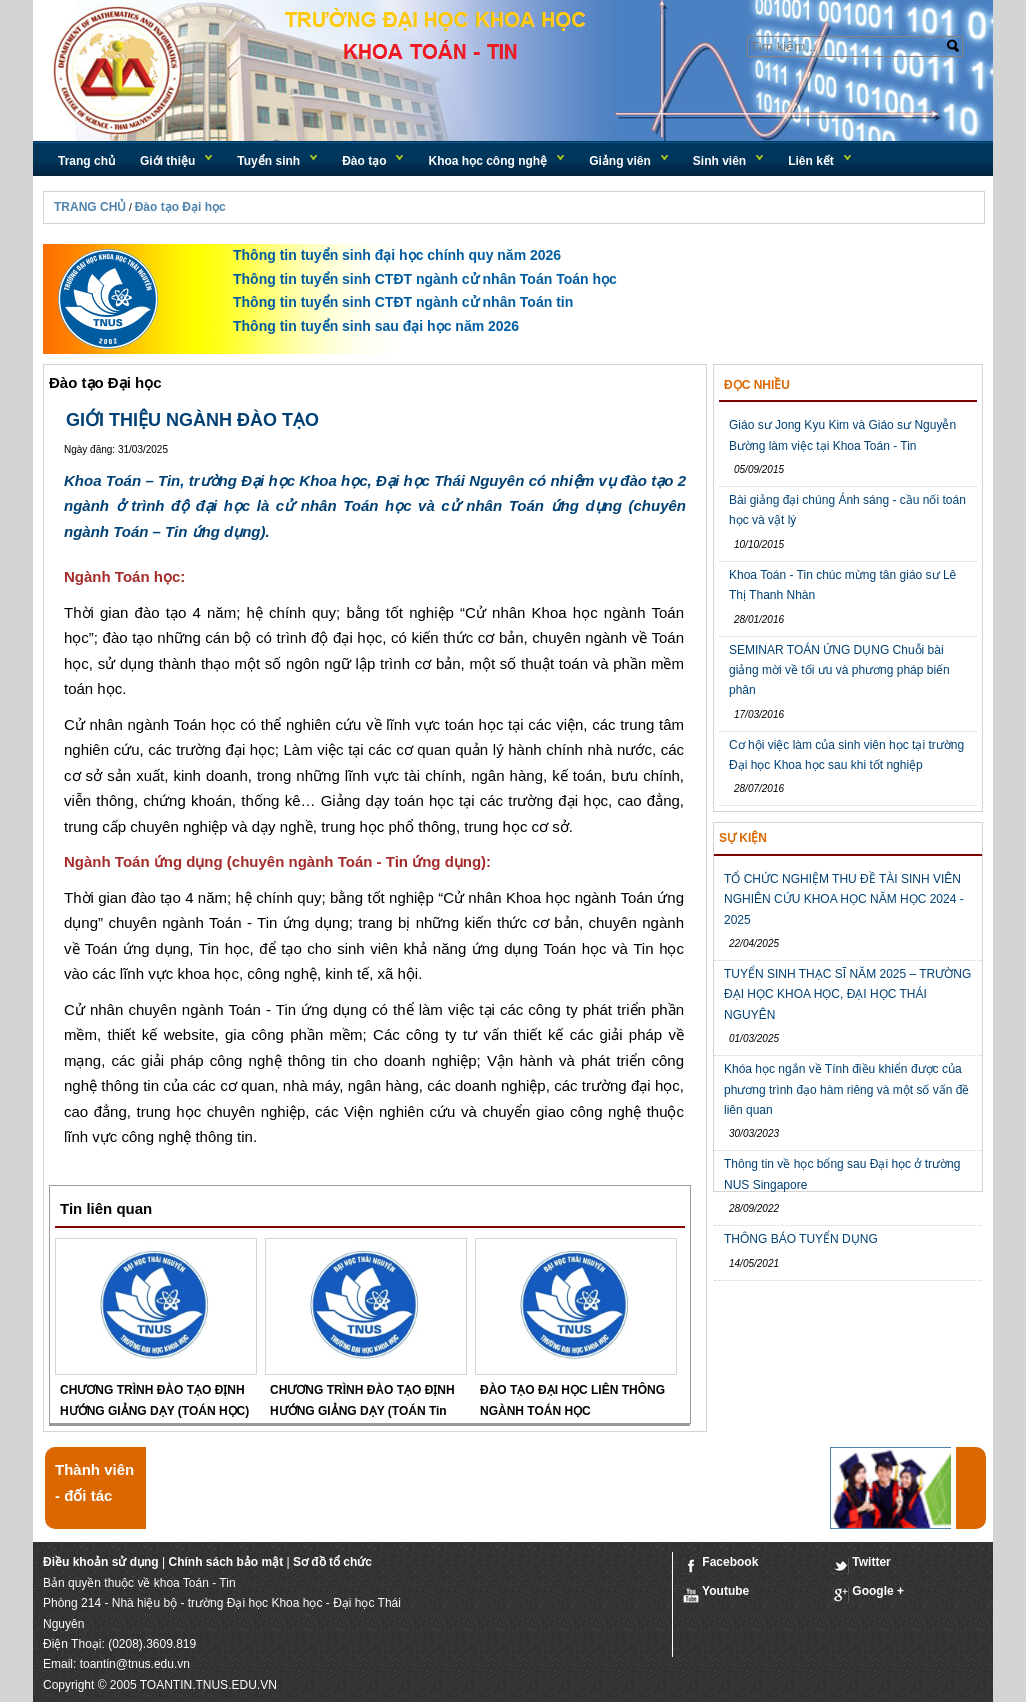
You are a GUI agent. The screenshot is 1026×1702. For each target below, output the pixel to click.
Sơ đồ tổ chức (332, 1562)
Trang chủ (86, 161)
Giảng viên (620, 161)
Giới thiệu (167, 161)
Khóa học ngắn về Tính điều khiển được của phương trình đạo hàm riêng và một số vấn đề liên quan (846, 1089)
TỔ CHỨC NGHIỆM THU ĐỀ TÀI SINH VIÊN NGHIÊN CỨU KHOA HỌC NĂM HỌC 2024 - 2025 (844, 899)
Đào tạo (364, 161)
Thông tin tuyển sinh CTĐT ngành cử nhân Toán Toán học (425, 279)
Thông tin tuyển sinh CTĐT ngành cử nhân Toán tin (403, 302)
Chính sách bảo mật (225, 1562)
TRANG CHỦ (90, 207)
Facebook (720, 1564)
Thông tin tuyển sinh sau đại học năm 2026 (376, 326)
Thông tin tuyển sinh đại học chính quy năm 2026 (397, 255)
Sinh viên (719, 161)
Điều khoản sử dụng (101, 1562)
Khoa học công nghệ (487, 161)
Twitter (862, 1564)
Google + (868, 1593)
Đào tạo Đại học (180, 207)
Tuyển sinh (268, 161)
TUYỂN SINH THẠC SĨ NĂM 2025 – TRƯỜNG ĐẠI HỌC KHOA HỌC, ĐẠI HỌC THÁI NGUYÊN (847, 994)
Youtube (716, 1593)
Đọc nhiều (757, 385)
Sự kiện (743, 838)
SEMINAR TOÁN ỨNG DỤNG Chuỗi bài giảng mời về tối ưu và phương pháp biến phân (839, 670)
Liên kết (811, 161)
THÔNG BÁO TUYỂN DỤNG (801, 1239)
